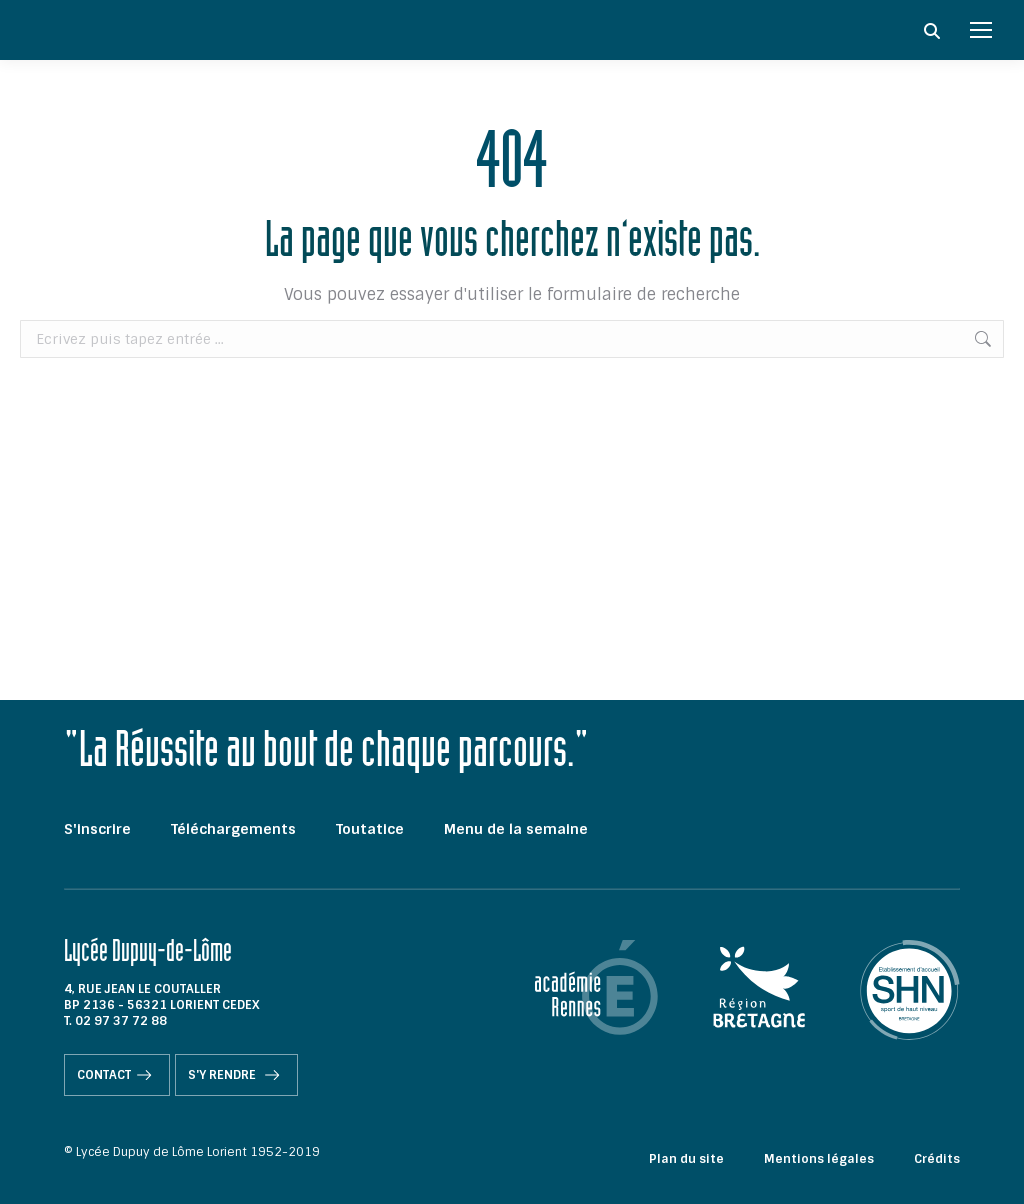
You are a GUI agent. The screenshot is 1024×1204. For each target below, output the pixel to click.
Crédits (937, 1159)
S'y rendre (236, 1075)
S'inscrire (97, 829)
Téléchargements (233, 829)
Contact (117, 1075)
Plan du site (686, 1159)
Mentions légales (819, 1159)
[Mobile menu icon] (981, 30)
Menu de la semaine (516, 829)
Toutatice (370, 829)
